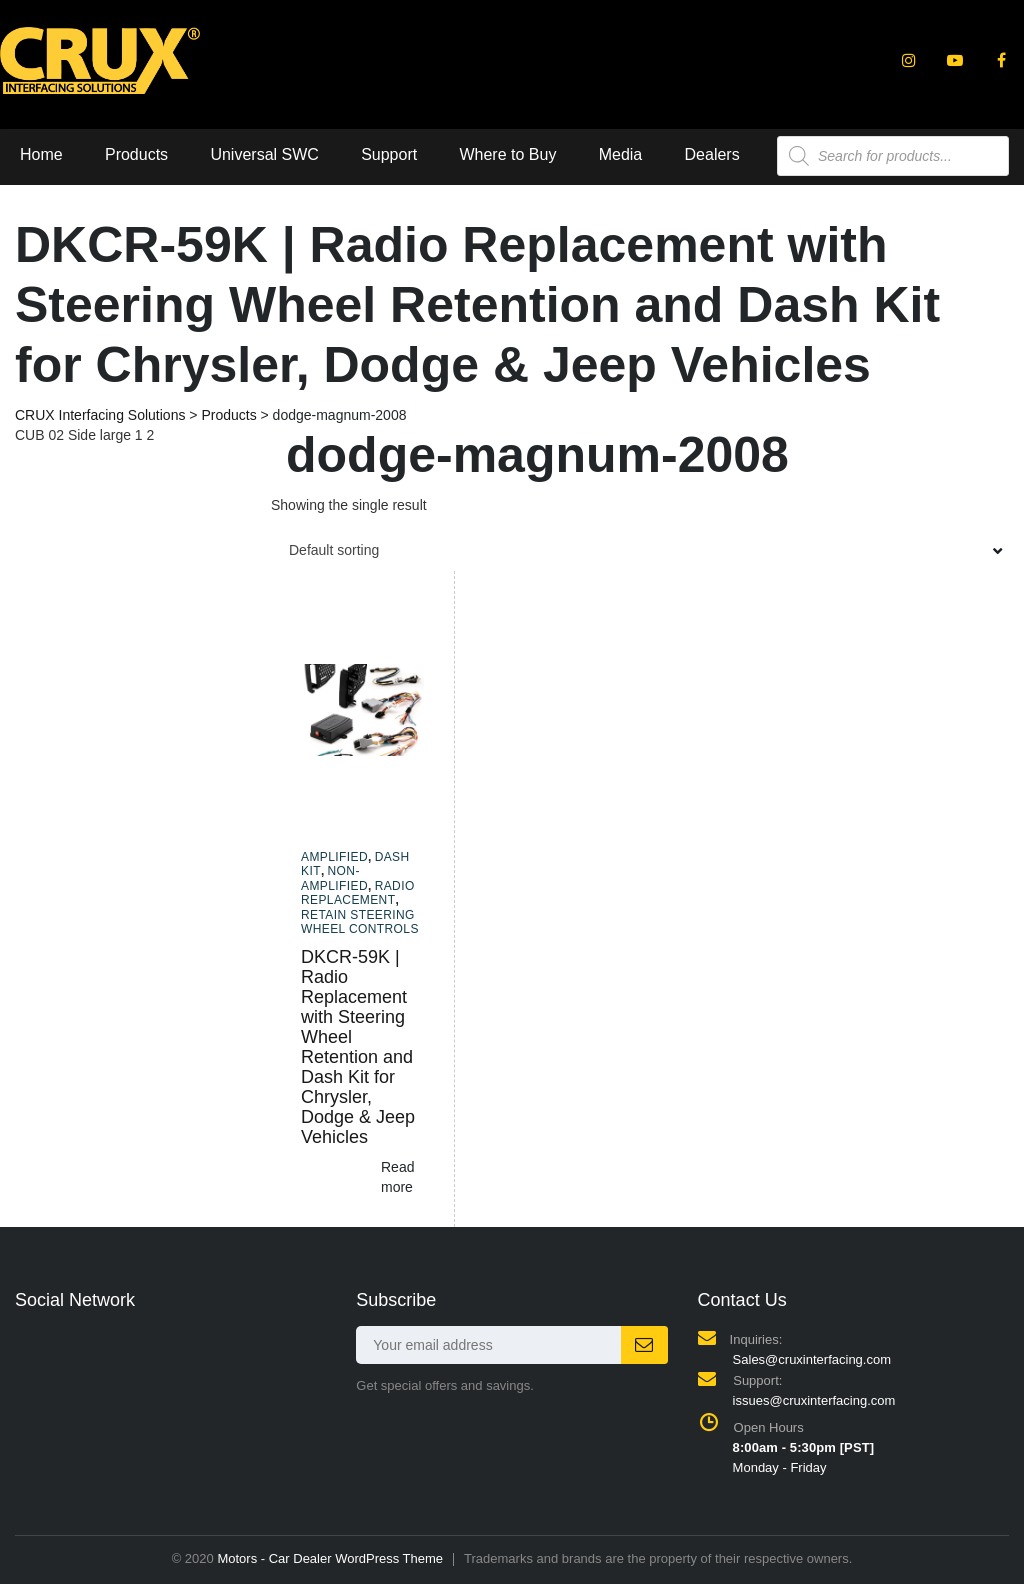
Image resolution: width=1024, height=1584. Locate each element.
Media (621, 154)
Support (389, 154)
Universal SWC (264, 154)
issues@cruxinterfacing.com (814, 1400)
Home (41, 154)
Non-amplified (334, 878)
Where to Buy (507, 154)
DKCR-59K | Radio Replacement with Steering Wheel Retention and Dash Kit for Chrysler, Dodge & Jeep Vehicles (358, 1047)
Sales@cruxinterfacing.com (812, 1359)
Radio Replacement (358, 893)
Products (136, 154)
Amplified (334, 857)
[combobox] (640, 550)
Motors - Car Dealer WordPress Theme (330, 1558)
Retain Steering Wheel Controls (360, 922)
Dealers (712, 154)
